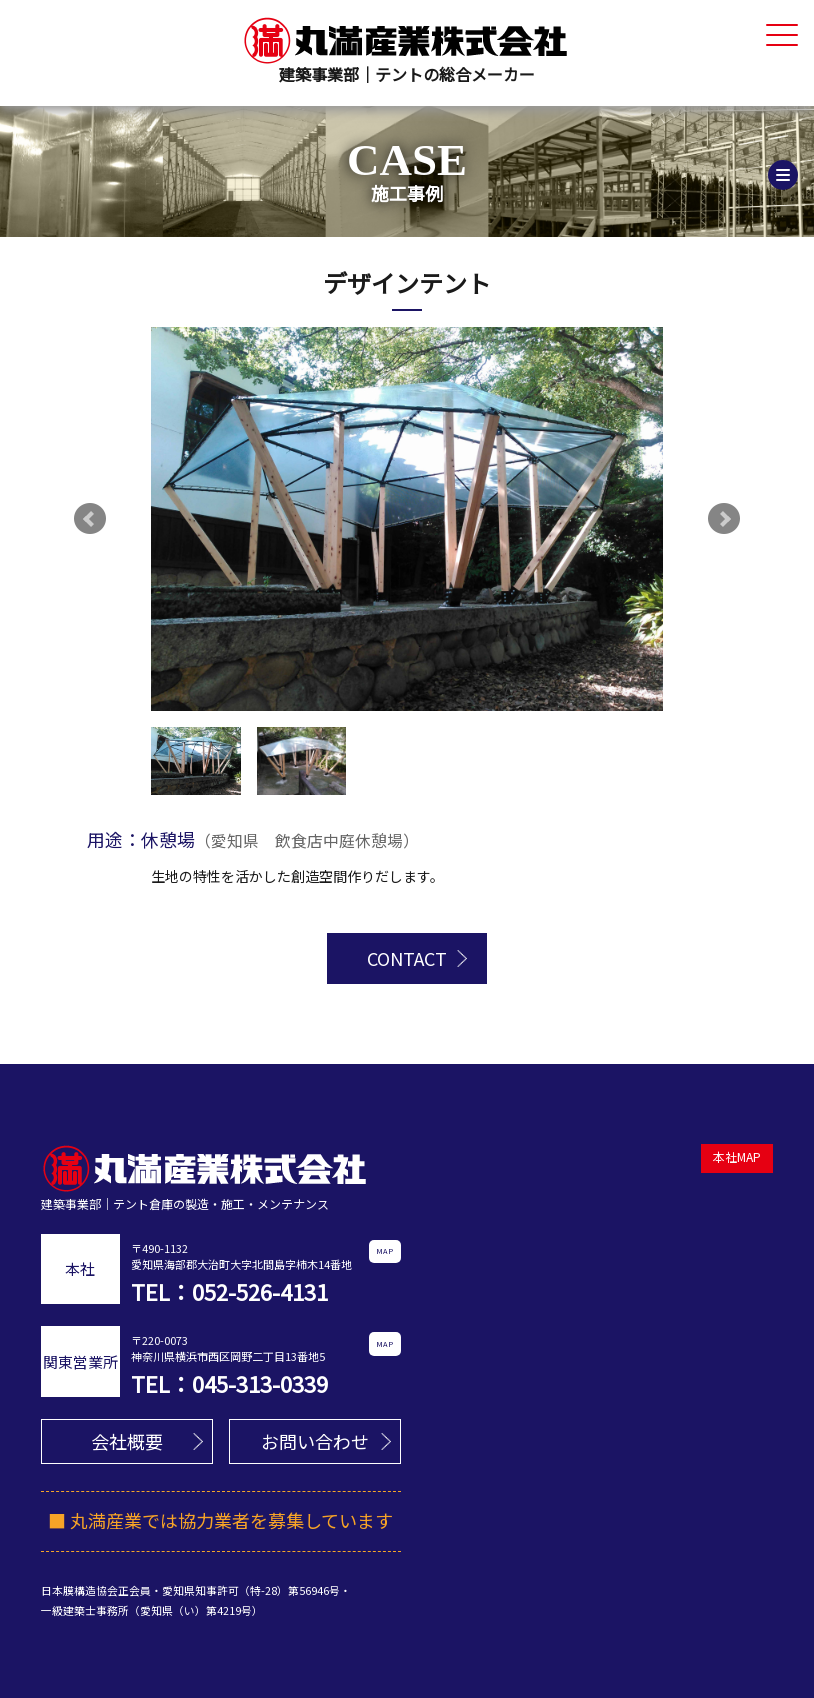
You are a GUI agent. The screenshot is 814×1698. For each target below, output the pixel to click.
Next (724, 519)
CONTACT (407, 958)
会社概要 (127, 1441)
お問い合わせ (315, 1441)
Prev (90, 519)
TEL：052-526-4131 (229, 1291)
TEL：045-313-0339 (229, 1383)
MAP (384, 1250)
